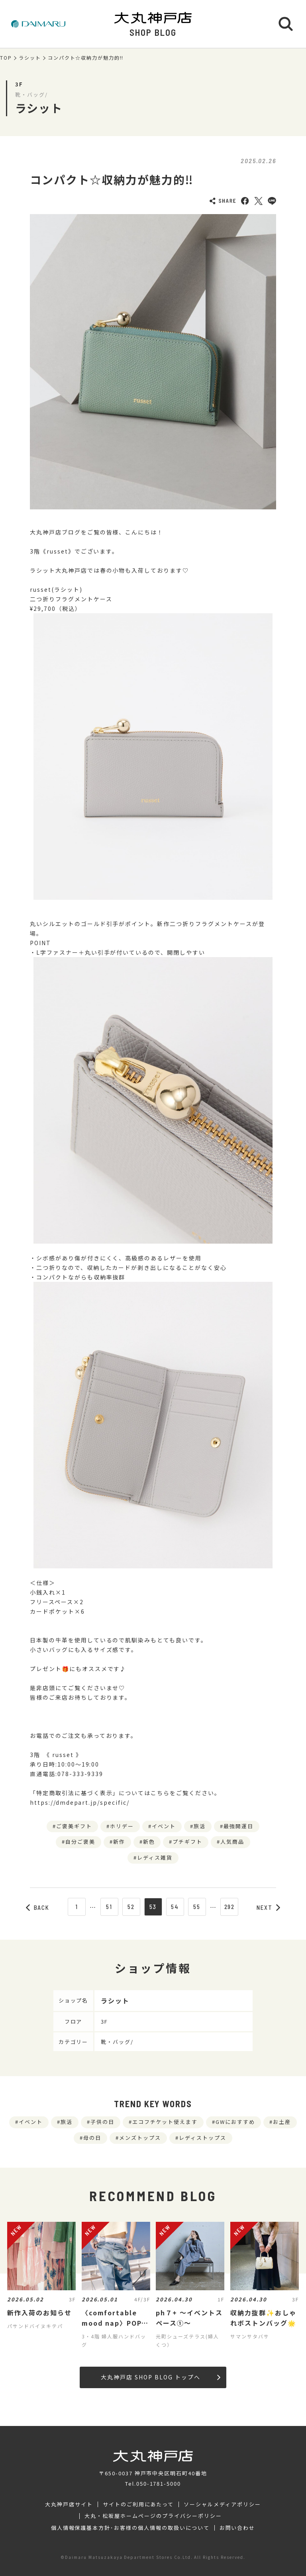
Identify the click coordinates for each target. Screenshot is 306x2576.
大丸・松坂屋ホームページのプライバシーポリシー (153, 2516)
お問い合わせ (237, 2528)
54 (175, 1906)
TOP (6, 57)
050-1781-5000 (158, 2483)
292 (229, 1906)
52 (131, 1906)
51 (109, 1906)
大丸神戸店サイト (69, 2504)
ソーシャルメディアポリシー (222, 2504)
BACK (38, 1907)
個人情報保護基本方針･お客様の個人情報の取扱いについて (130, 2528)
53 (153, 1906)
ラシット (30, 57)
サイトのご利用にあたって (138, 2504)
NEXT (268, 1907)
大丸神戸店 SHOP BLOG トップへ (160, 2377)
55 (196, 1906)
